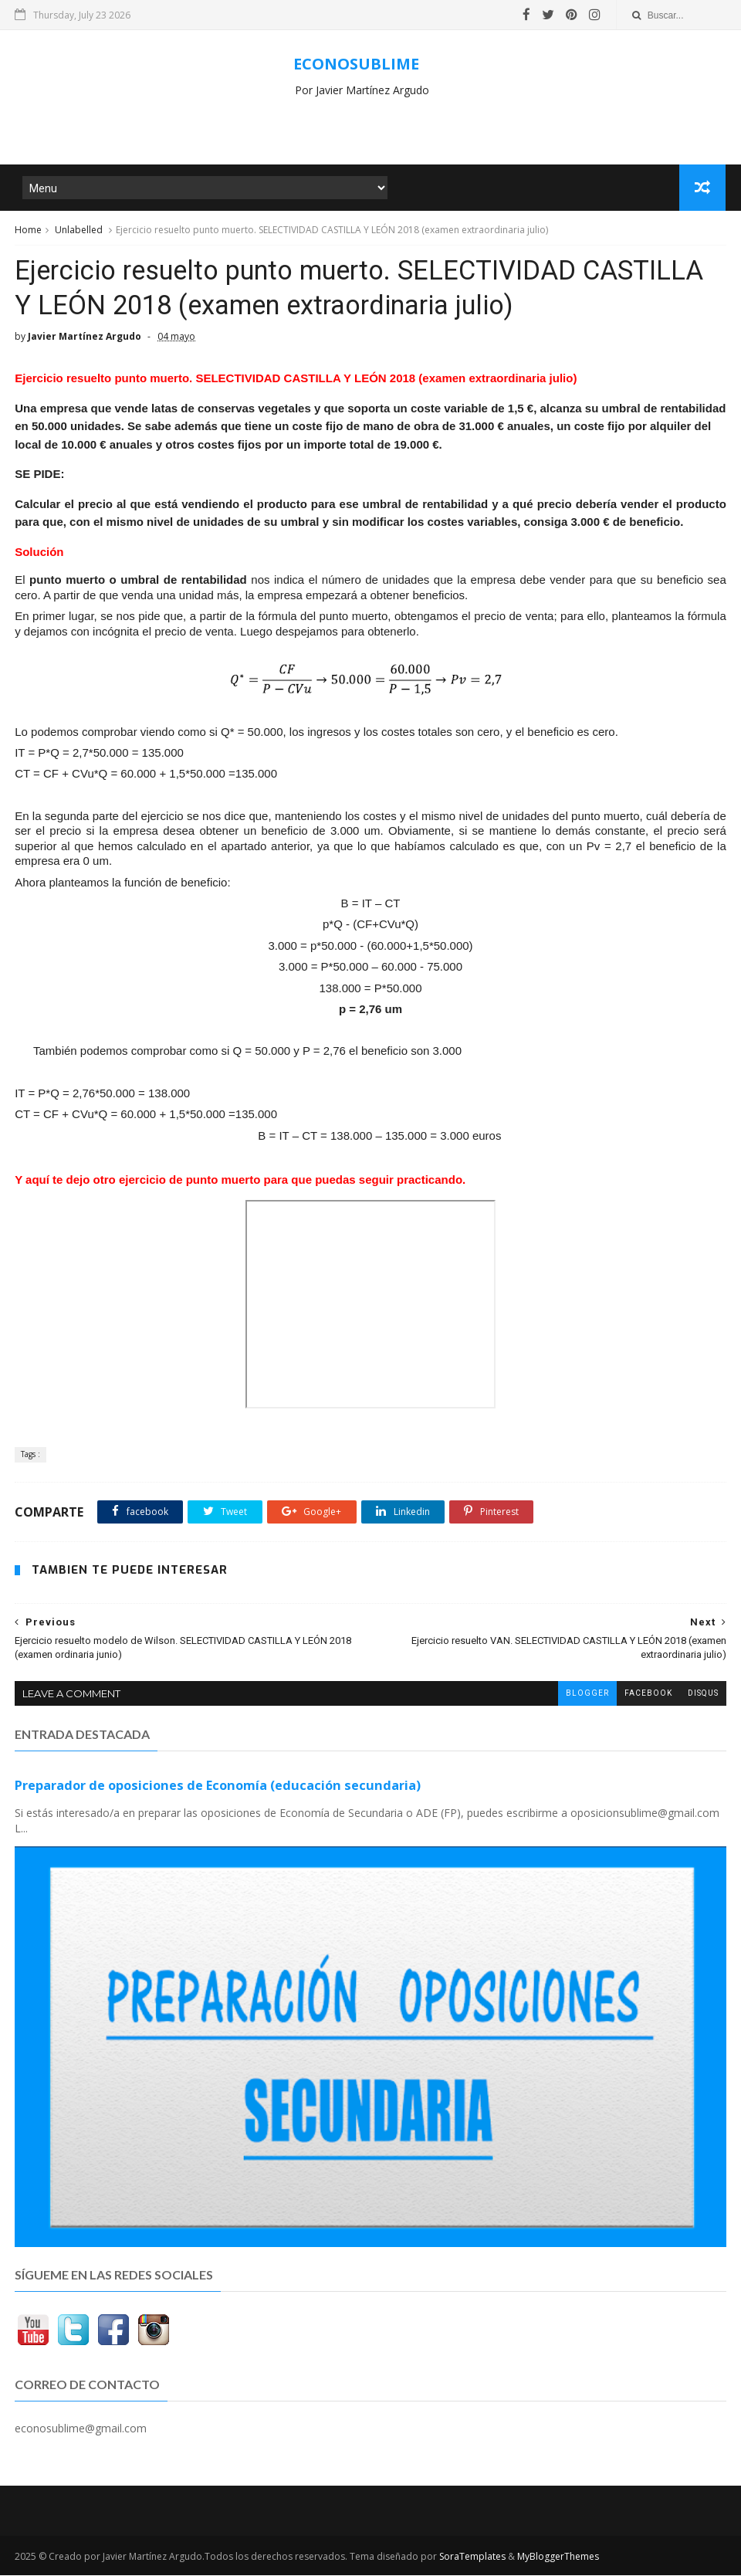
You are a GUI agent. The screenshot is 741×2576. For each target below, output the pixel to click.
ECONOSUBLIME (356, 63)
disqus (703, 1694)
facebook (648, 1694)
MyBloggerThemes (558, 2557)
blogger (587, 1694)
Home (28, 230)
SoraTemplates (472, 2557)
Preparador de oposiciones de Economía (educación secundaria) (218, 1786)
